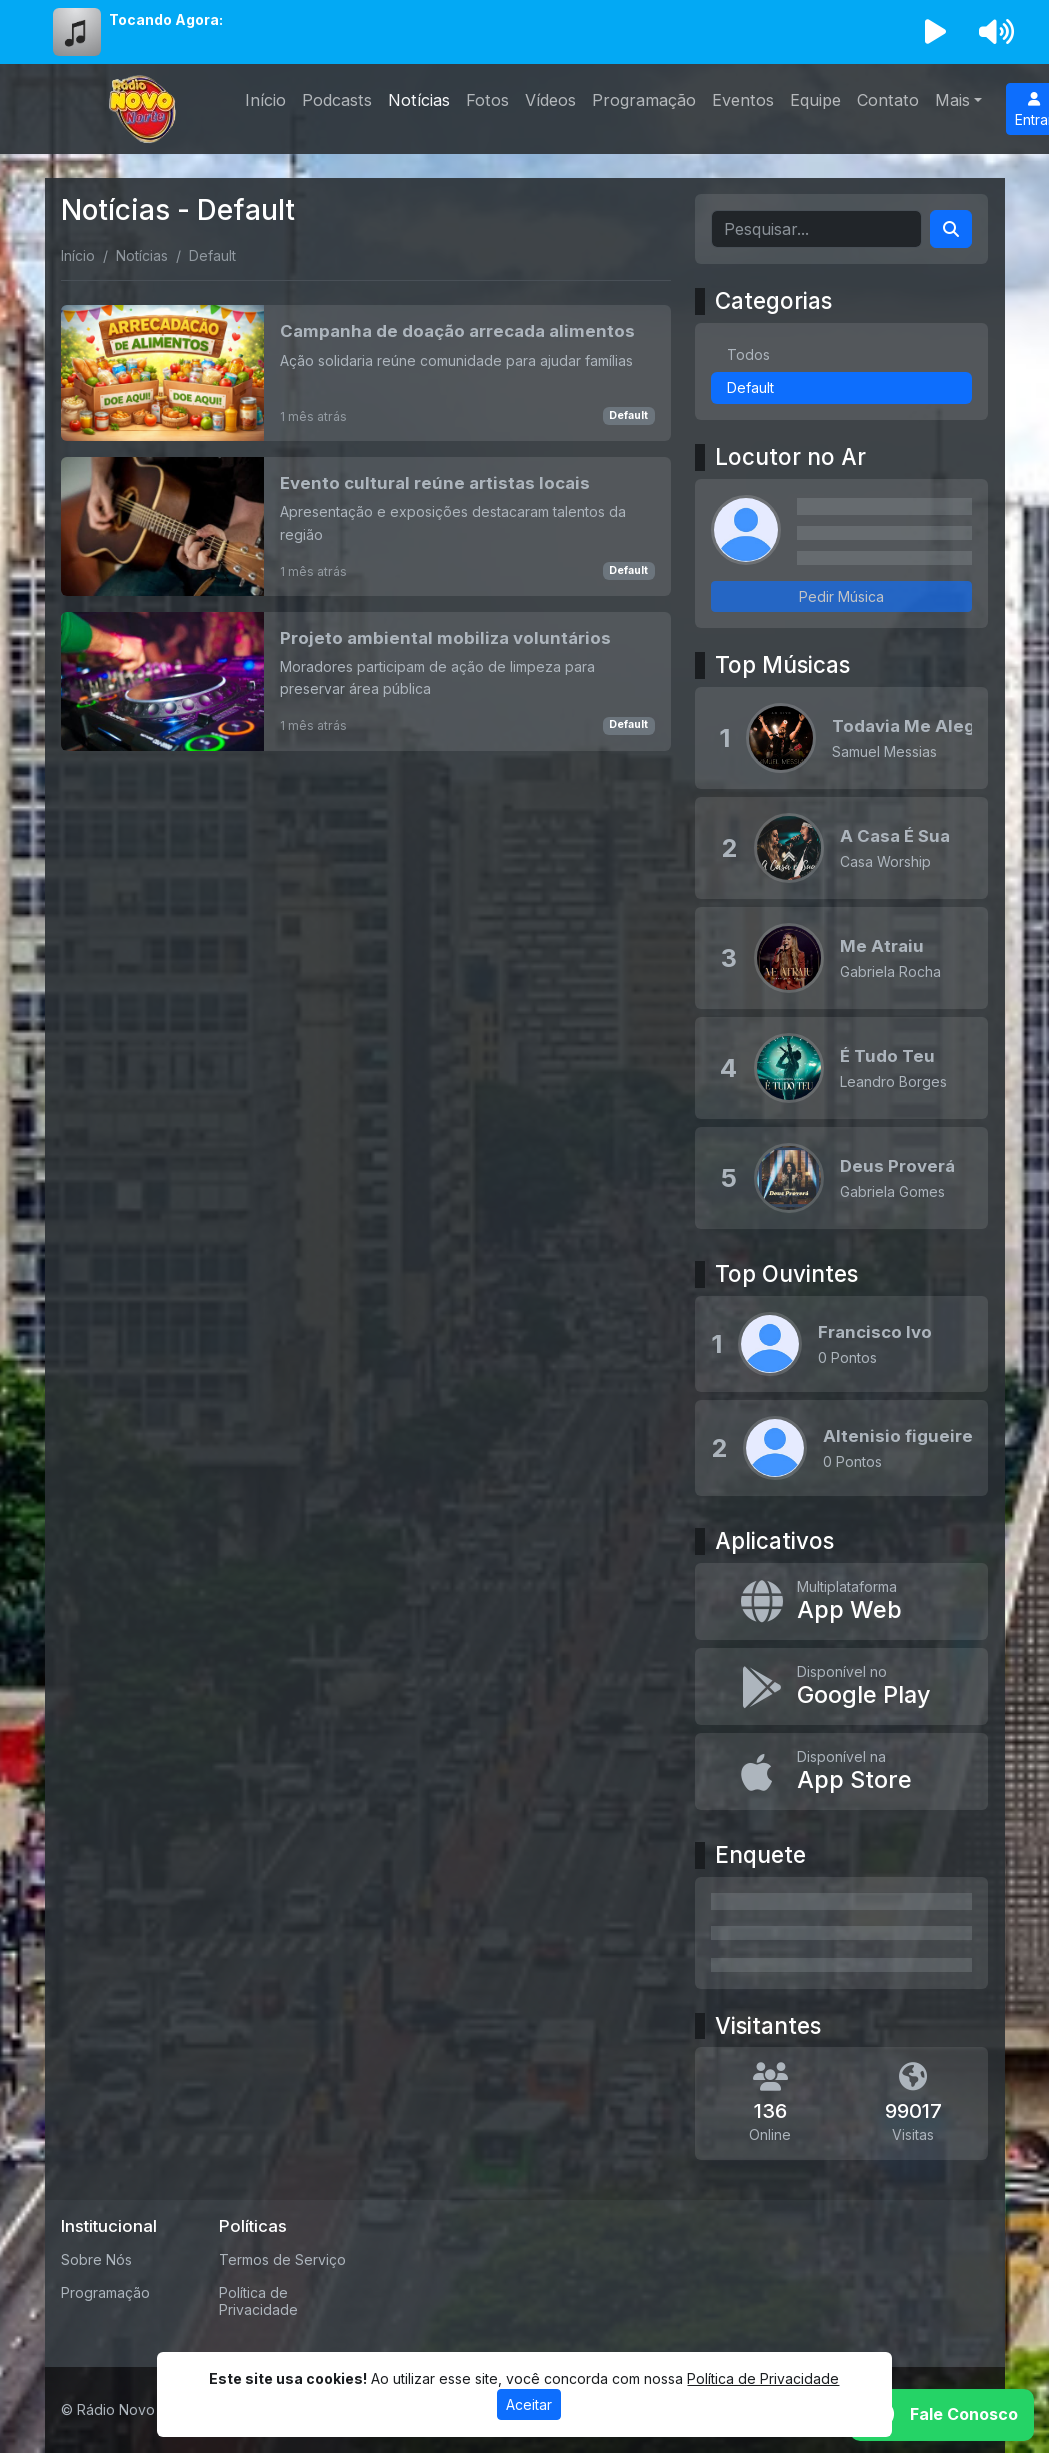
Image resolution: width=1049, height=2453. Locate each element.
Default (628, 415)
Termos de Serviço (282, 2259)
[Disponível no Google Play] (841, 1686)
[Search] (951, 229)
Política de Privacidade (258, 2301)
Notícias (419, 100)
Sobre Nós (96, 2259)
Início (265, 100)
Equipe (815, 100)
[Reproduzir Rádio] (935, 32)
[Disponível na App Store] (841, 1771)
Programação (644, 100)
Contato (888, 100)
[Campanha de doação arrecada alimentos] (366, 373)
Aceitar (529, 2404)
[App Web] (841, 1601)
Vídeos (550, 100)
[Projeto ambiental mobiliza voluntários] (366, 681)
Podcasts (337, 100)
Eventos (743, 100)
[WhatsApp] (942, 2415)
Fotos (487, 100)
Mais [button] (952, 100)
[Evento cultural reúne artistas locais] (366, 526)
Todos (748, 354)
